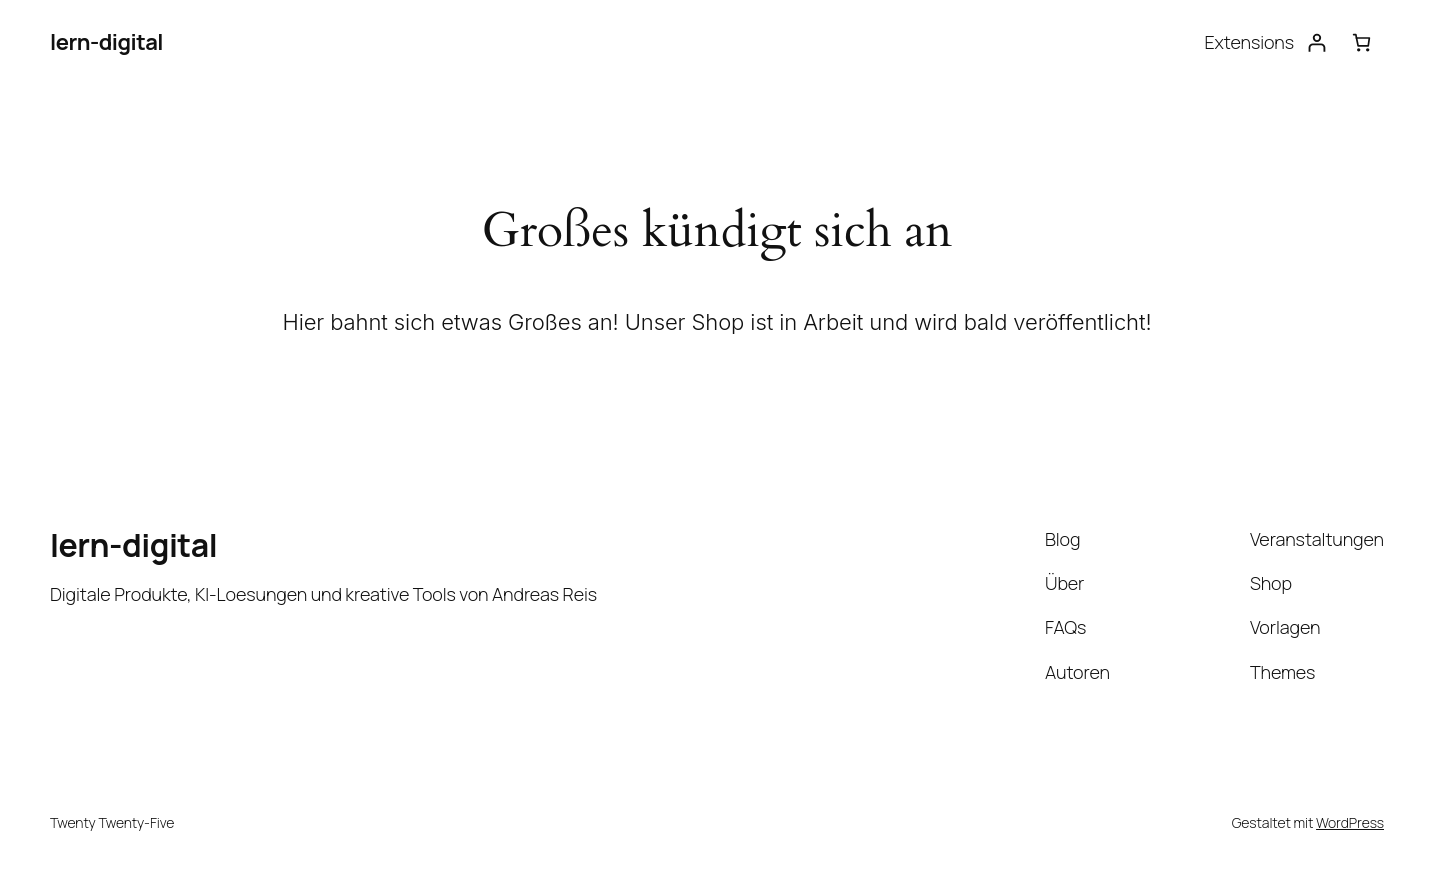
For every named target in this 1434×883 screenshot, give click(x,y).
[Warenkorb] (1361, 42)
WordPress (1350, 822)
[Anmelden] (1316, 42)
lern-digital (106, 42)
